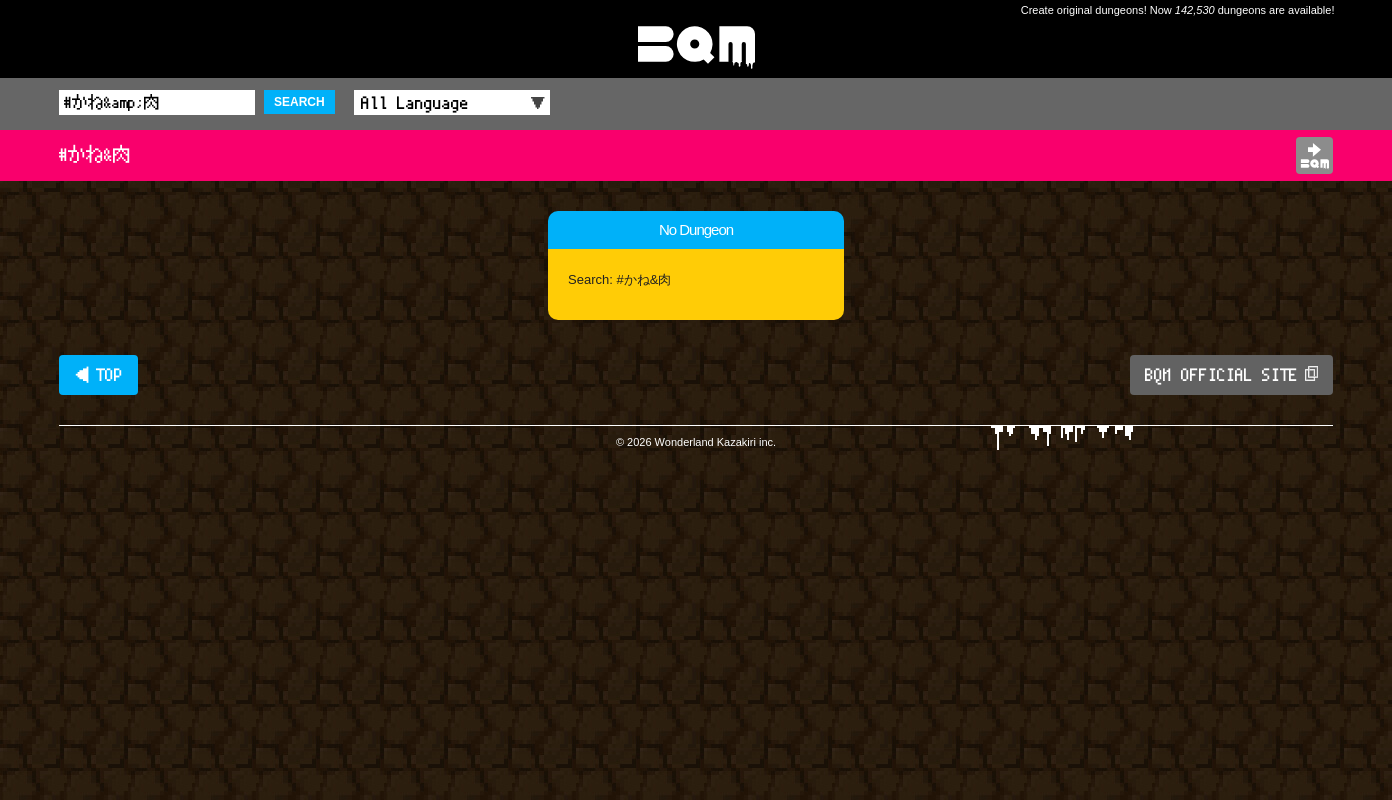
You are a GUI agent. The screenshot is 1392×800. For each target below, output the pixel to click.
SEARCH (299, 102)
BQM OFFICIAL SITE (1231, 375)
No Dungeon (696, 229)
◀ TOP (98, 375)
